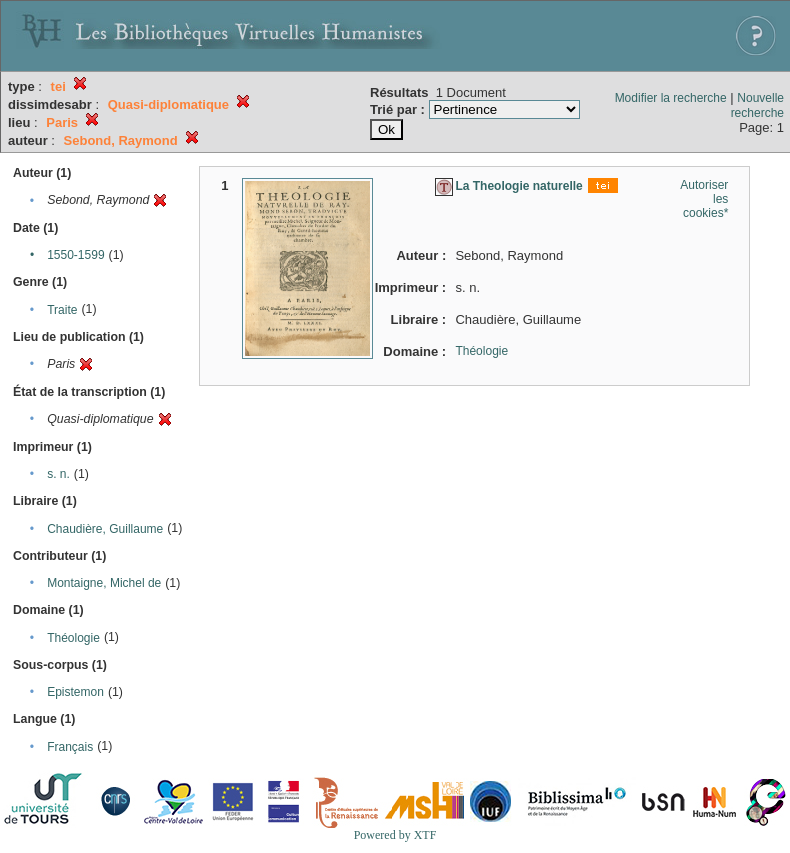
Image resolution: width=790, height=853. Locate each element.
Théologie (73, 638)
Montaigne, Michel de (104, 583)
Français (70, 747)
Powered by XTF (395, 835)
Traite (62, 310)
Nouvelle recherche (757, 105)
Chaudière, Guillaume (105, 529)
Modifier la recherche (671, 98)
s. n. (58, 474)
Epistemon (75, 692)
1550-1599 (75, 255)
